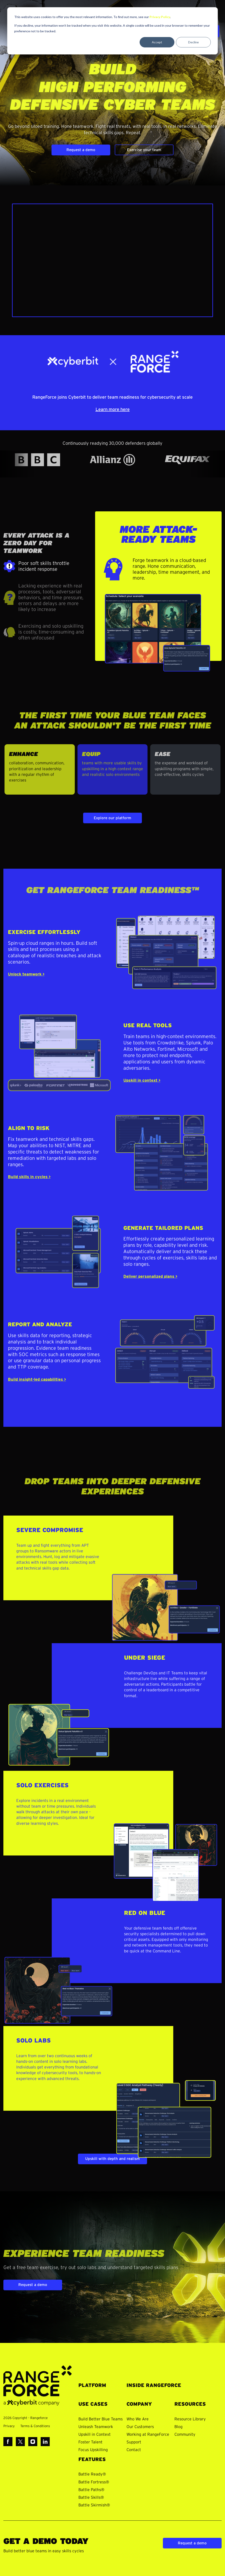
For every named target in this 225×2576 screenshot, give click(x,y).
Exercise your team (144, 150)
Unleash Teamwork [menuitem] (95, 2427)
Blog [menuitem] (178, 2427)
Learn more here (113, 409)
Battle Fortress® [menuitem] (93, 2482)
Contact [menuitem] (134, 2450)
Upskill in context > (141, 1081)
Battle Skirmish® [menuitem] (94, 2505)
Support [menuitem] (134, 2442)
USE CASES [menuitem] (93, 2404)
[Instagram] (32, 2441)
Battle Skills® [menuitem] (91, 2498)
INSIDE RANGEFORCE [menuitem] (154, 2385)
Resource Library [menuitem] (190, 2419)
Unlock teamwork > (26, 974)
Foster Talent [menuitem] (90, 2442)
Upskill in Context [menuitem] (94, 2435)
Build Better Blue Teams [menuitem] (100, 2419)
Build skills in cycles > (29, 1177)
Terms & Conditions (35, 2426)
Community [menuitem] (184, 2435)
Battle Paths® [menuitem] (91, 2490)
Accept (157, 42)
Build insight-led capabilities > (37, 1380)
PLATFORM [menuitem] (92, 2385)
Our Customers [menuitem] (140, 2427)
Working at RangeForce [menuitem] (148, 2435)
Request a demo (80, 150)
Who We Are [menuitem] (138, 2419)
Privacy (9, 2426)
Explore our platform (112, 818)
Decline (193, 42)
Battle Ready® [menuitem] (92, 2474)
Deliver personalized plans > (150, 1277)
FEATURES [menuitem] (92, 2459)
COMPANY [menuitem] (139, 2404)
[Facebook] (7, 2441)
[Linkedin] (45, 2441)
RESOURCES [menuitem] (190, 2404)
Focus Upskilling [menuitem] (93, 2450)
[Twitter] (20, 2441)
